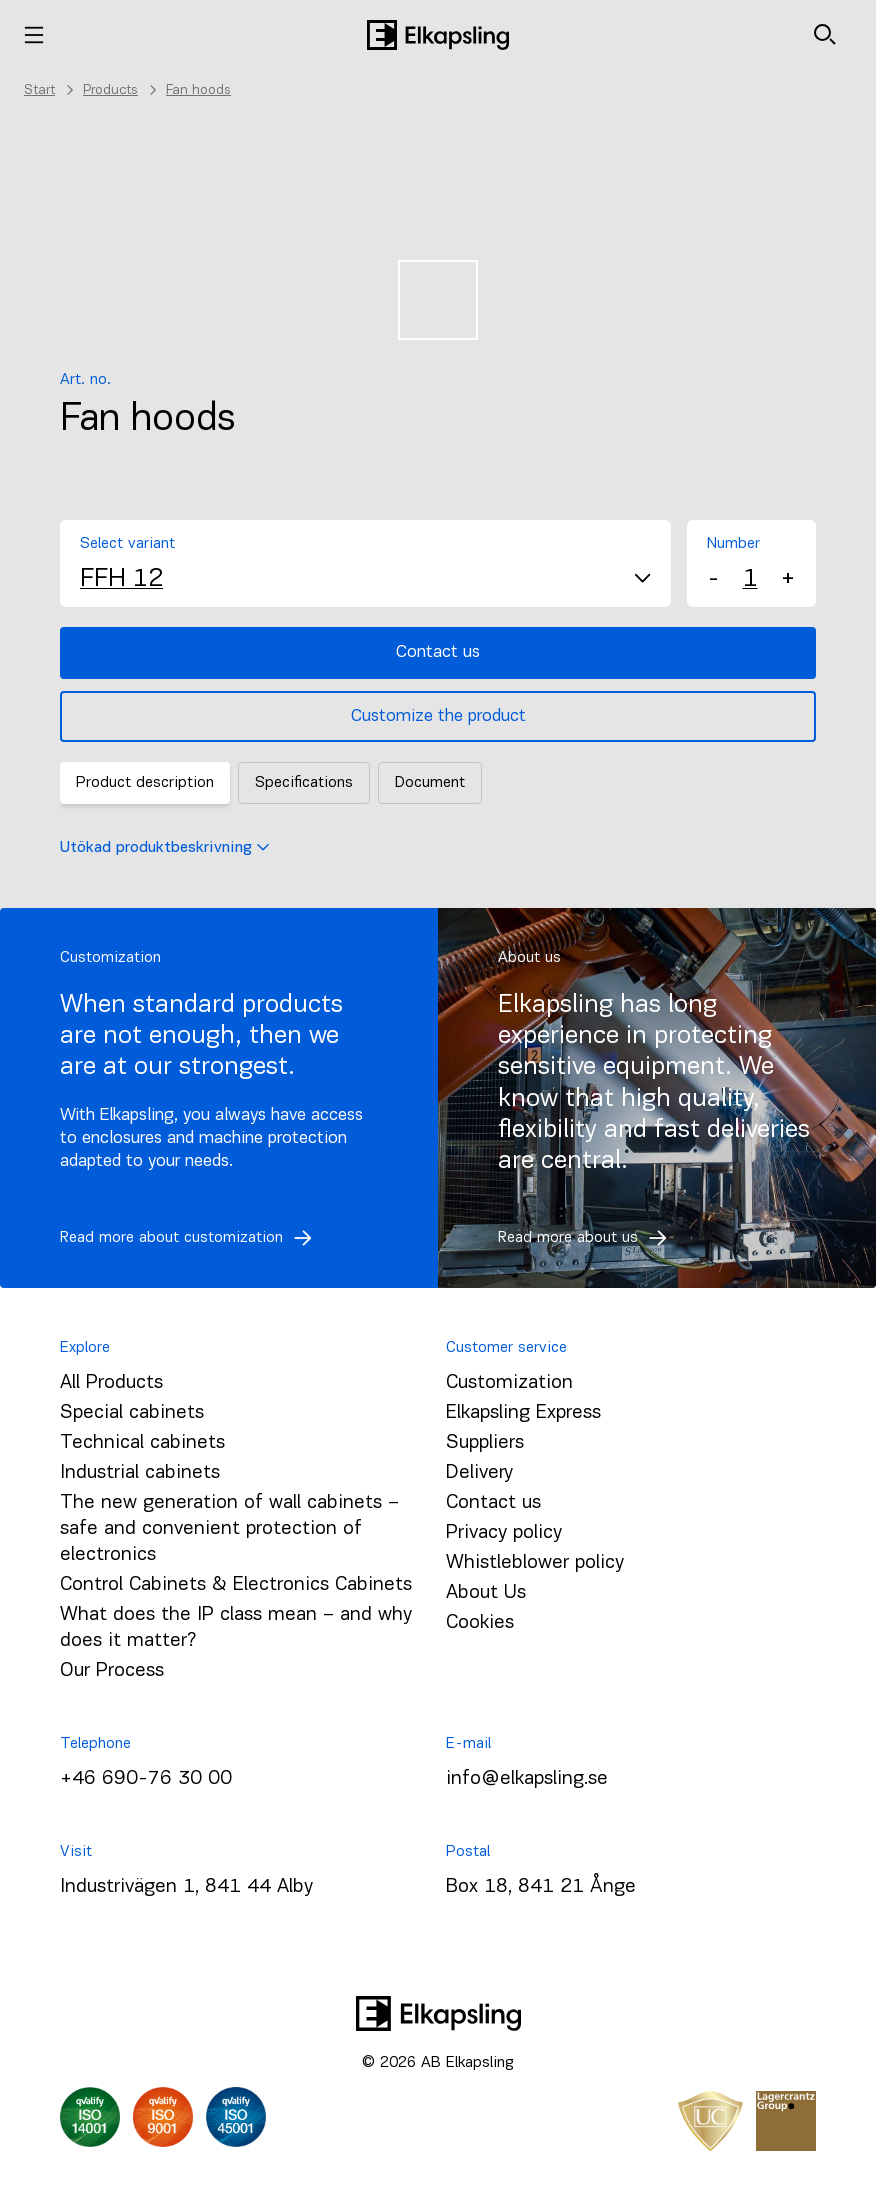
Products (110, 90)
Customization (509, 1383)
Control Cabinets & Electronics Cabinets (236, 1585)
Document (430, 783)
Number (733, 544)
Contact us (438, 652)
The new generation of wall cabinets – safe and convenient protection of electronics (229, 1529)
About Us (486, 1593)
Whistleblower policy (535, 1563)
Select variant (127, 544)
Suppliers (485, 1443)
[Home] (438, 35)
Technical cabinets (142, 1443)
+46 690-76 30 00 (146, 1779)
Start (39, 90)
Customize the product (438, 716)
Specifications (304, 783)
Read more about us (588, 1238)
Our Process (112, 1671)
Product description (145, 783)
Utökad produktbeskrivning (164, 848)
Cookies (480, 1623)
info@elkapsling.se (527, 1779)
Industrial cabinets (140, 1473)
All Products (111, 1383)
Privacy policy (504, 1533)
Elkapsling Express (523, 1413)
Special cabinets (132, 1413)
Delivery (479, 1473)
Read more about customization (191, 1238)
